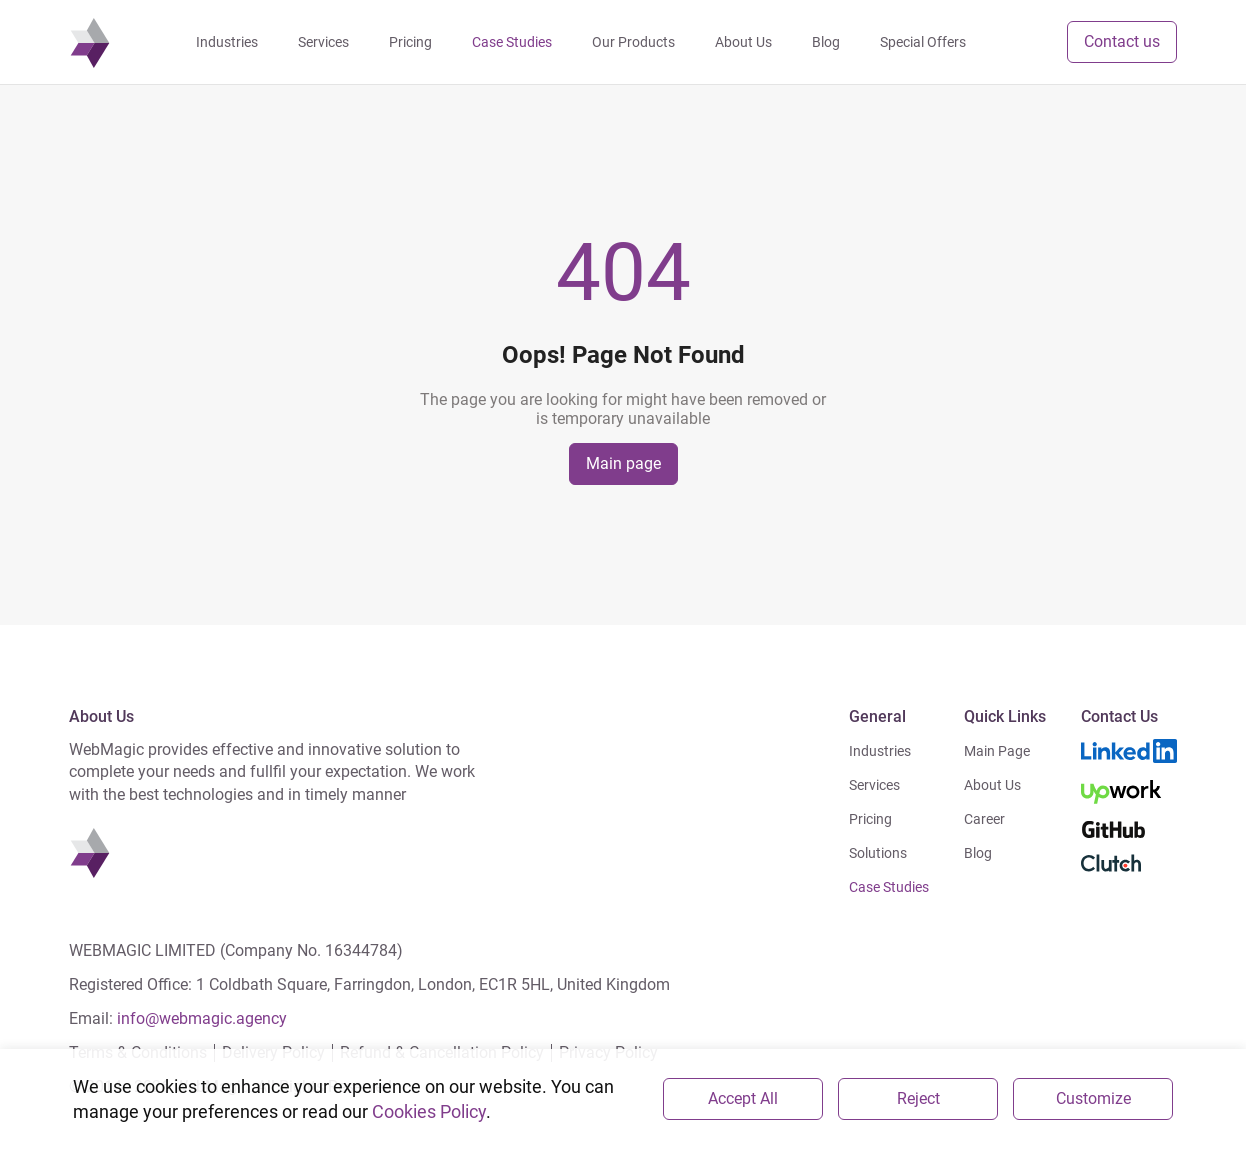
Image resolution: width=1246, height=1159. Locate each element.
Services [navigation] (323, 42)
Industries (880, 751)
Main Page (997, 751)
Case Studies (889, 887)
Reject (918, 1098)
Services (874, 785)
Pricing (870, 819)
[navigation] (90, 42)
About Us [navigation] (743, 42)
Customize (1093, 1098)
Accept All (743, 1098)
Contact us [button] (1122, 41)
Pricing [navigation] (410, 42)
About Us (992, 785)
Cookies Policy (429, 1111)
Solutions (878, 853)
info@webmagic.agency (202, 1018)
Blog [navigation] (826, 42)
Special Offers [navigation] (923, 42)
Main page (623, 463)
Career (984, 819)
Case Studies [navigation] (512, 42)
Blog (978, 853)
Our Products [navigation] (633, 42)
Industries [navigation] (227, 42)
